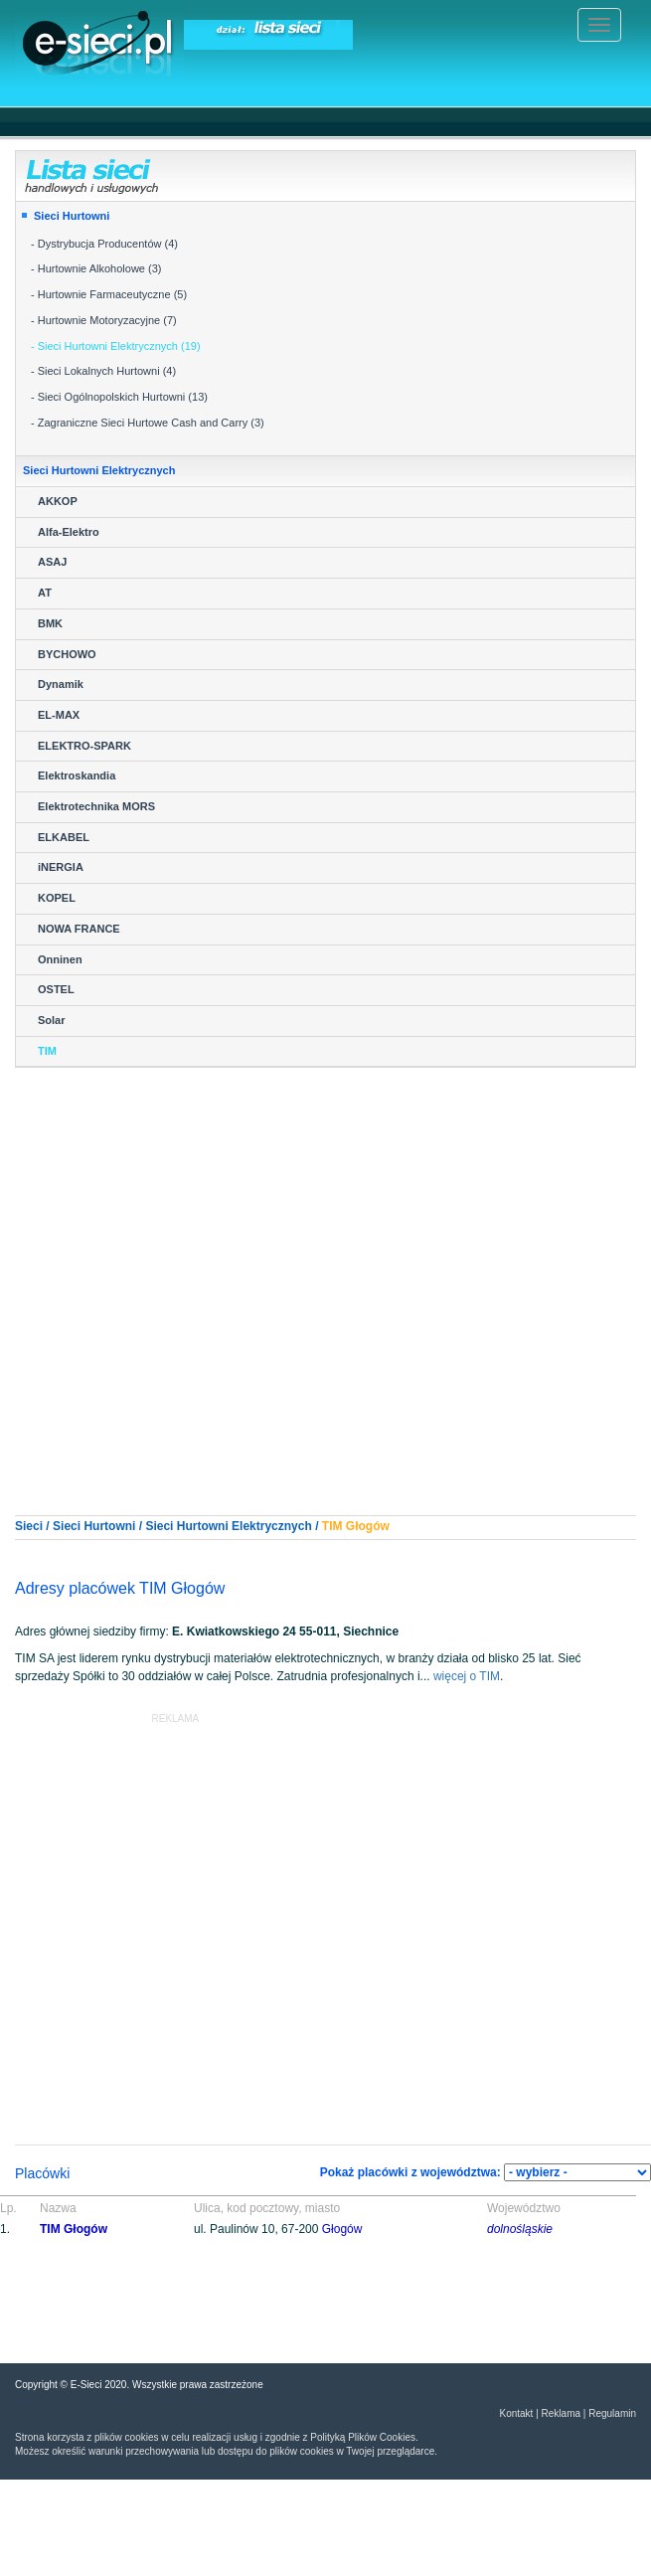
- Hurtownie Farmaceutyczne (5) (109, 294)
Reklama (561, 2413)
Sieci (29, 1526)
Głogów (368, 1526)
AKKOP (58, 501)
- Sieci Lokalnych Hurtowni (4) (103, 371)
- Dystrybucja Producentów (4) (104, 244)
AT (45, 593)
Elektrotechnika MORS (96, 806)
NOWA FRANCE (79, 929)
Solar (52, 1020)
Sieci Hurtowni (71, 216)
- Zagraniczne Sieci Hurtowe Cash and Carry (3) (147, 423)
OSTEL (56, 989)
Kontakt (516, 2413)
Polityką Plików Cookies (362, 2437)
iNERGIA (60, 867)
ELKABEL (63, 837)
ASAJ (52, 562)
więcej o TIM (466, 1676)
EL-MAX (59, 715)
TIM (47, 1051)
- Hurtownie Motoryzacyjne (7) (104, 320)
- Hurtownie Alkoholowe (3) (96, 268)
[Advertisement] (186, 1274)
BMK (50, 623)
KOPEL (57, 898)
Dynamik (60, 684)
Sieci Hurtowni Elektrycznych (228, 1526)
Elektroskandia (76, 775)
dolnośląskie (520, 2229)
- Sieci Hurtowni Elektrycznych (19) (116, 346)
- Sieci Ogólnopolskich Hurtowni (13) (119, 397)
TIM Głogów (73, 2229)
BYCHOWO (67, 654)
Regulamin (612, 2413)
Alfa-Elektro (68, 532)
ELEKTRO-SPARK (84, 746)
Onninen (60, 959)
